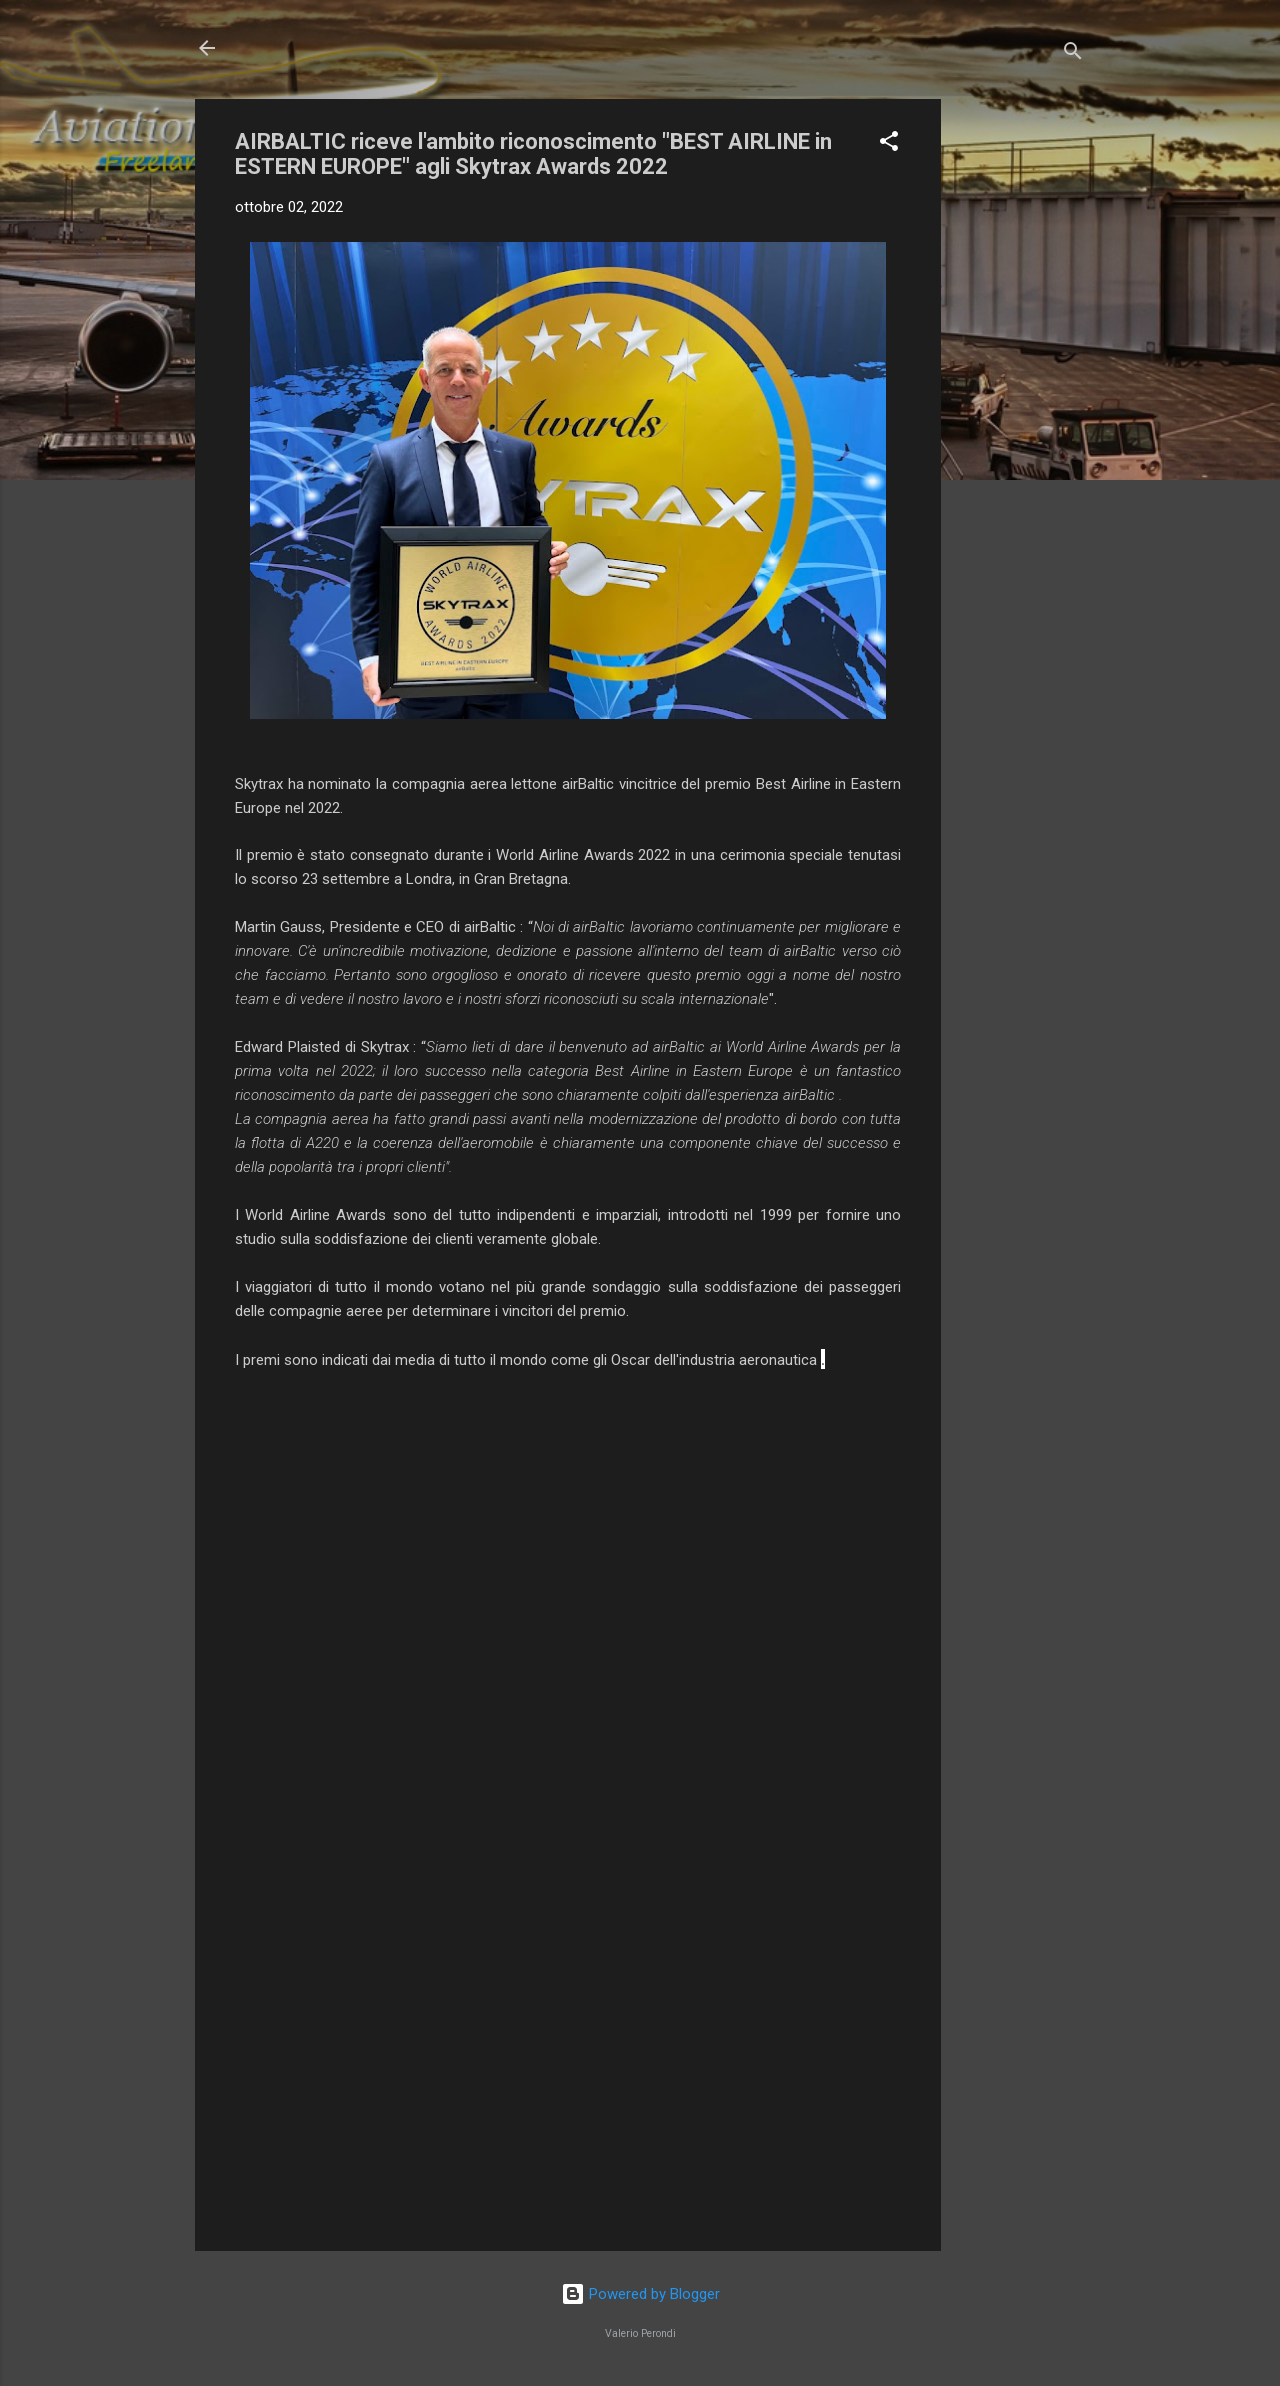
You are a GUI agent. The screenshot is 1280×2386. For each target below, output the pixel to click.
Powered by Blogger (640, 2294)
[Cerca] (1073, 54)
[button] (889, 144)
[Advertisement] (1021, 399)
